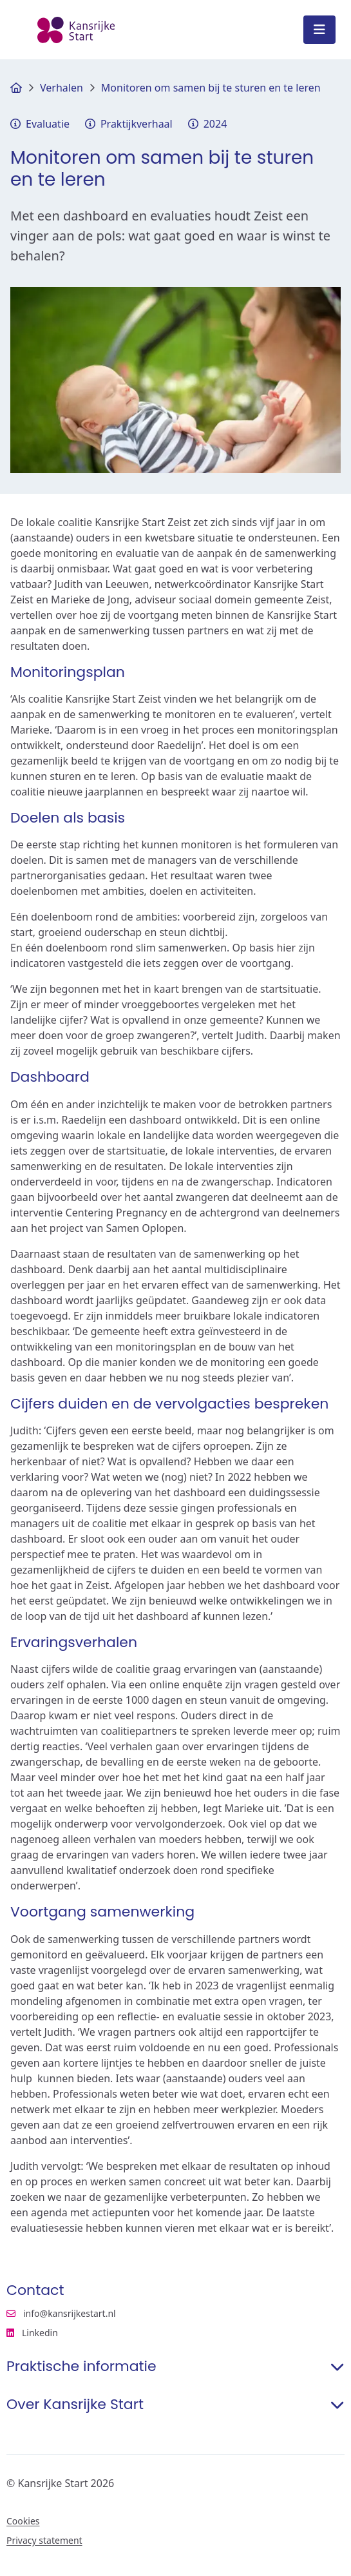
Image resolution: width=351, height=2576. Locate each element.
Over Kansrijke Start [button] (175, 2404)
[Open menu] (319, 29)
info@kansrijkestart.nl (61, 2313)
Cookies (22, 2521)
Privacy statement (44, 2540)
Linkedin (91, 2332)
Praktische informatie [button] (175, 2366)
